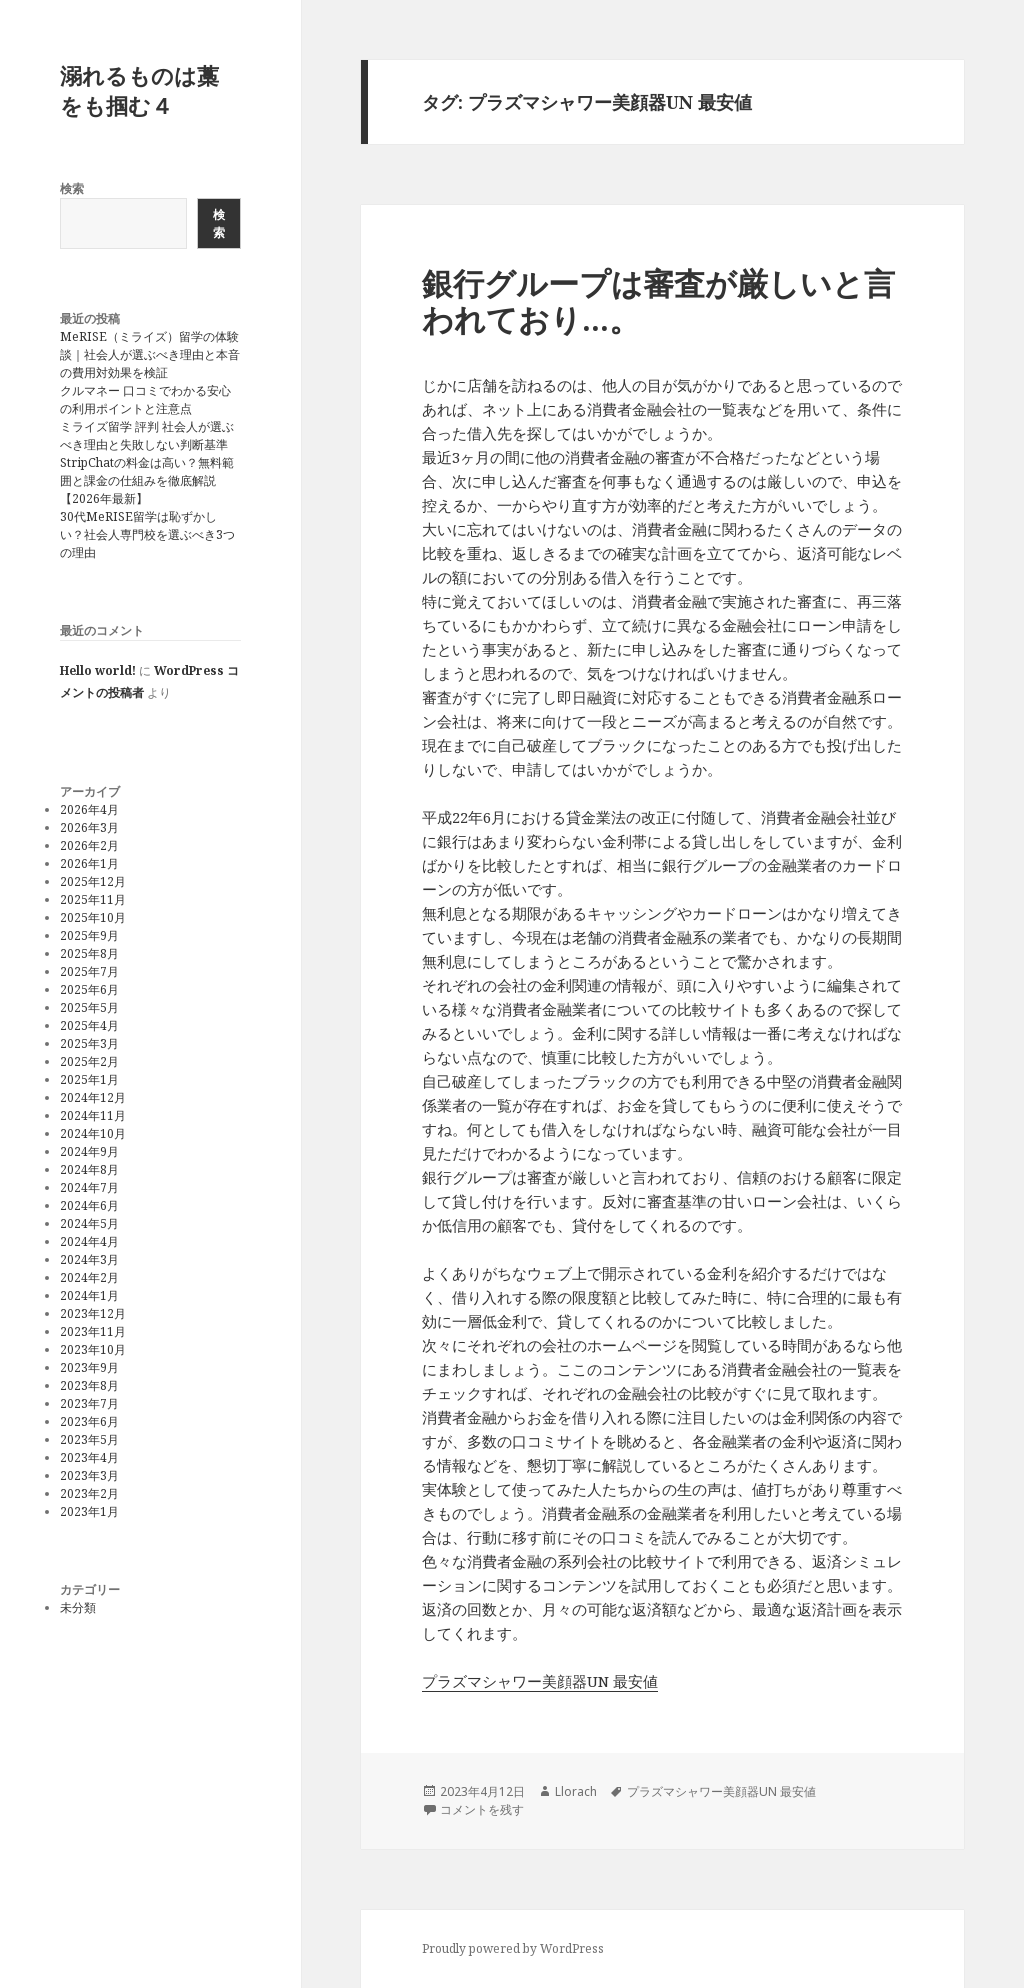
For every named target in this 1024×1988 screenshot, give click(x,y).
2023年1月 (89, 1511)
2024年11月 (93, 1115)
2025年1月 (89, 1079)
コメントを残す (482, 1809)
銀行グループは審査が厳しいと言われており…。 (658, 301)
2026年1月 (89, 863)
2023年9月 (89, 1367)
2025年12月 (93, 881)
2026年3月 (89, 827)
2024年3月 (89, 1259)
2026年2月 (89, 845)
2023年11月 (93, 1331)
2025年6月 (89, 989)
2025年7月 (89, 971)
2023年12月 (93, 1313)
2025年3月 (89, 1043)
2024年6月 (89, 1205)
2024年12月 (93, 1097)
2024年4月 (89, 1241)
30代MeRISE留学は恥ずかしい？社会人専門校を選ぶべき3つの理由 (147, 534)
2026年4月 (89, 809)
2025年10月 (93, 917)
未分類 (78, 1607)
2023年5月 (89, 1439)
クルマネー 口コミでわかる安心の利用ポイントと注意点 (145, 399)
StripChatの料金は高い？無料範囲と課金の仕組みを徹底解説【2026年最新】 (147, 480)
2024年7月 (89, 1187)
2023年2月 (89, 1493)
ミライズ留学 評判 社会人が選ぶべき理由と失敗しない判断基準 (147, 435)
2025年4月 (89, 1025)
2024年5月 (89, 1223)
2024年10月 (93, 1133)
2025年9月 (89, 935)
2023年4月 (89, 1457)
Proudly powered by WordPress (513, 1948)
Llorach (576, 1791)
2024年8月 (89, 1169)
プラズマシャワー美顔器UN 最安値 (540, 1681)
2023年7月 (89, 1403)
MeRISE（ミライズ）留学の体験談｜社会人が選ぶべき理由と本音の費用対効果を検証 (150, 354)
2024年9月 (89, 1151)
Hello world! (98, 670)
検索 (72, 188)
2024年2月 (89, 1277)
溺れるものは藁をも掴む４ (139, 90)
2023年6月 (89, 1421)
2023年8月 (89, 1385)
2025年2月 (89, 1061)
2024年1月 (89, 1295)
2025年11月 (93, 899)
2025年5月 (89, 1007)
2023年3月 (89, 1475)
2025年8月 (89, 953)
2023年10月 (93, 1349)
